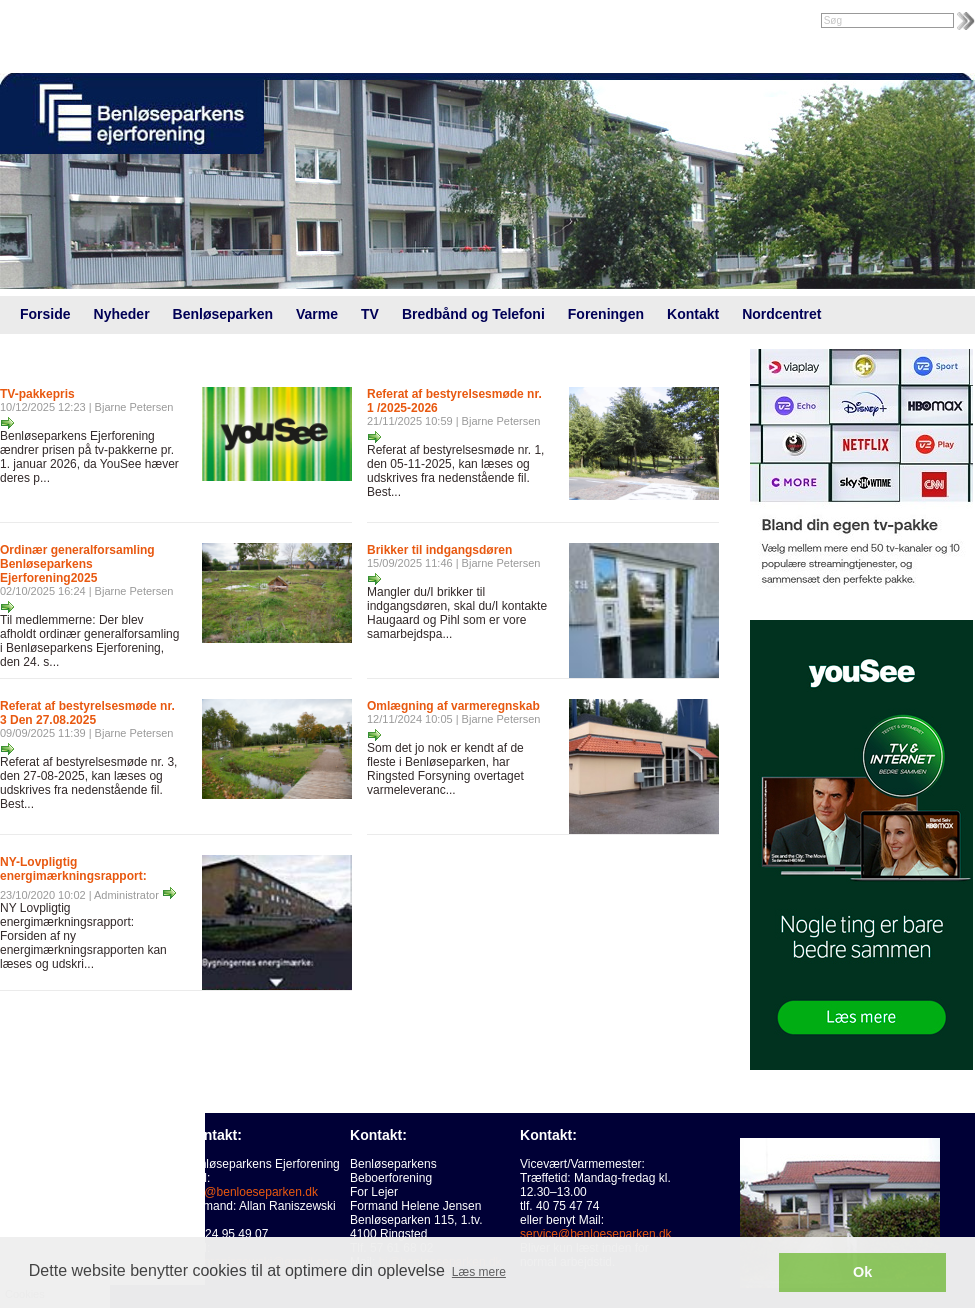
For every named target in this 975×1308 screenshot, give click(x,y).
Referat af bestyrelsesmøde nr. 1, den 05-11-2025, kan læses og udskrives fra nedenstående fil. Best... (455, 471)
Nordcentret (781, 314)
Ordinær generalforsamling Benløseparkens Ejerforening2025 (77, 564)
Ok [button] (862, 1272)
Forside (45, 314)
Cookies (57, 1192)
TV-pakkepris (37, 394)
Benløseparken (223, 314)
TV (370, 314)
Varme (317, 314)
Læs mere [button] (479, 1272)
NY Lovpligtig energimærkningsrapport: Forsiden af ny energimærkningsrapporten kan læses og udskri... (83, 936)
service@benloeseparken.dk (596, 1234)
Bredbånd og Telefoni (473, 314)
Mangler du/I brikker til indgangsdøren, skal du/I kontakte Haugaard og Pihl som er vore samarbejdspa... (457, 613)
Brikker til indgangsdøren (439, 550)
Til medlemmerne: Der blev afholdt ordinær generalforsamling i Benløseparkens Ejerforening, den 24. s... (89, 641)
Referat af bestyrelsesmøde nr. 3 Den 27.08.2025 (87, 713)
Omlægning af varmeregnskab (453, 706)
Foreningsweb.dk (126, 22)
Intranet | (43, 22)
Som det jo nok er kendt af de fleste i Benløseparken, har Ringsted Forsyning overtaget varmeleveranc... (445, 769)
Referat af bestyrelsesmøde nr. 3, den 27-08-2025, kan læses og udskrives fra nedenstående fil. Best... (88, 783)
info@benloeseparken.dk (251, 1192)
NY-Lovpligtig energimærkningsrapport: (73, 869)
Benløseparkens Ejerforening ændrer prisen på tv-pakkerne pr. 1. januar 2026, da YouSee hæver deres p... (89, 457)
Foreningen (606, 314)
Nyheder (122, 314)
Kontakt (693, 314)
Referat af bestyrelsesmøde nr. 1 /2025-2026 (454, 401)
